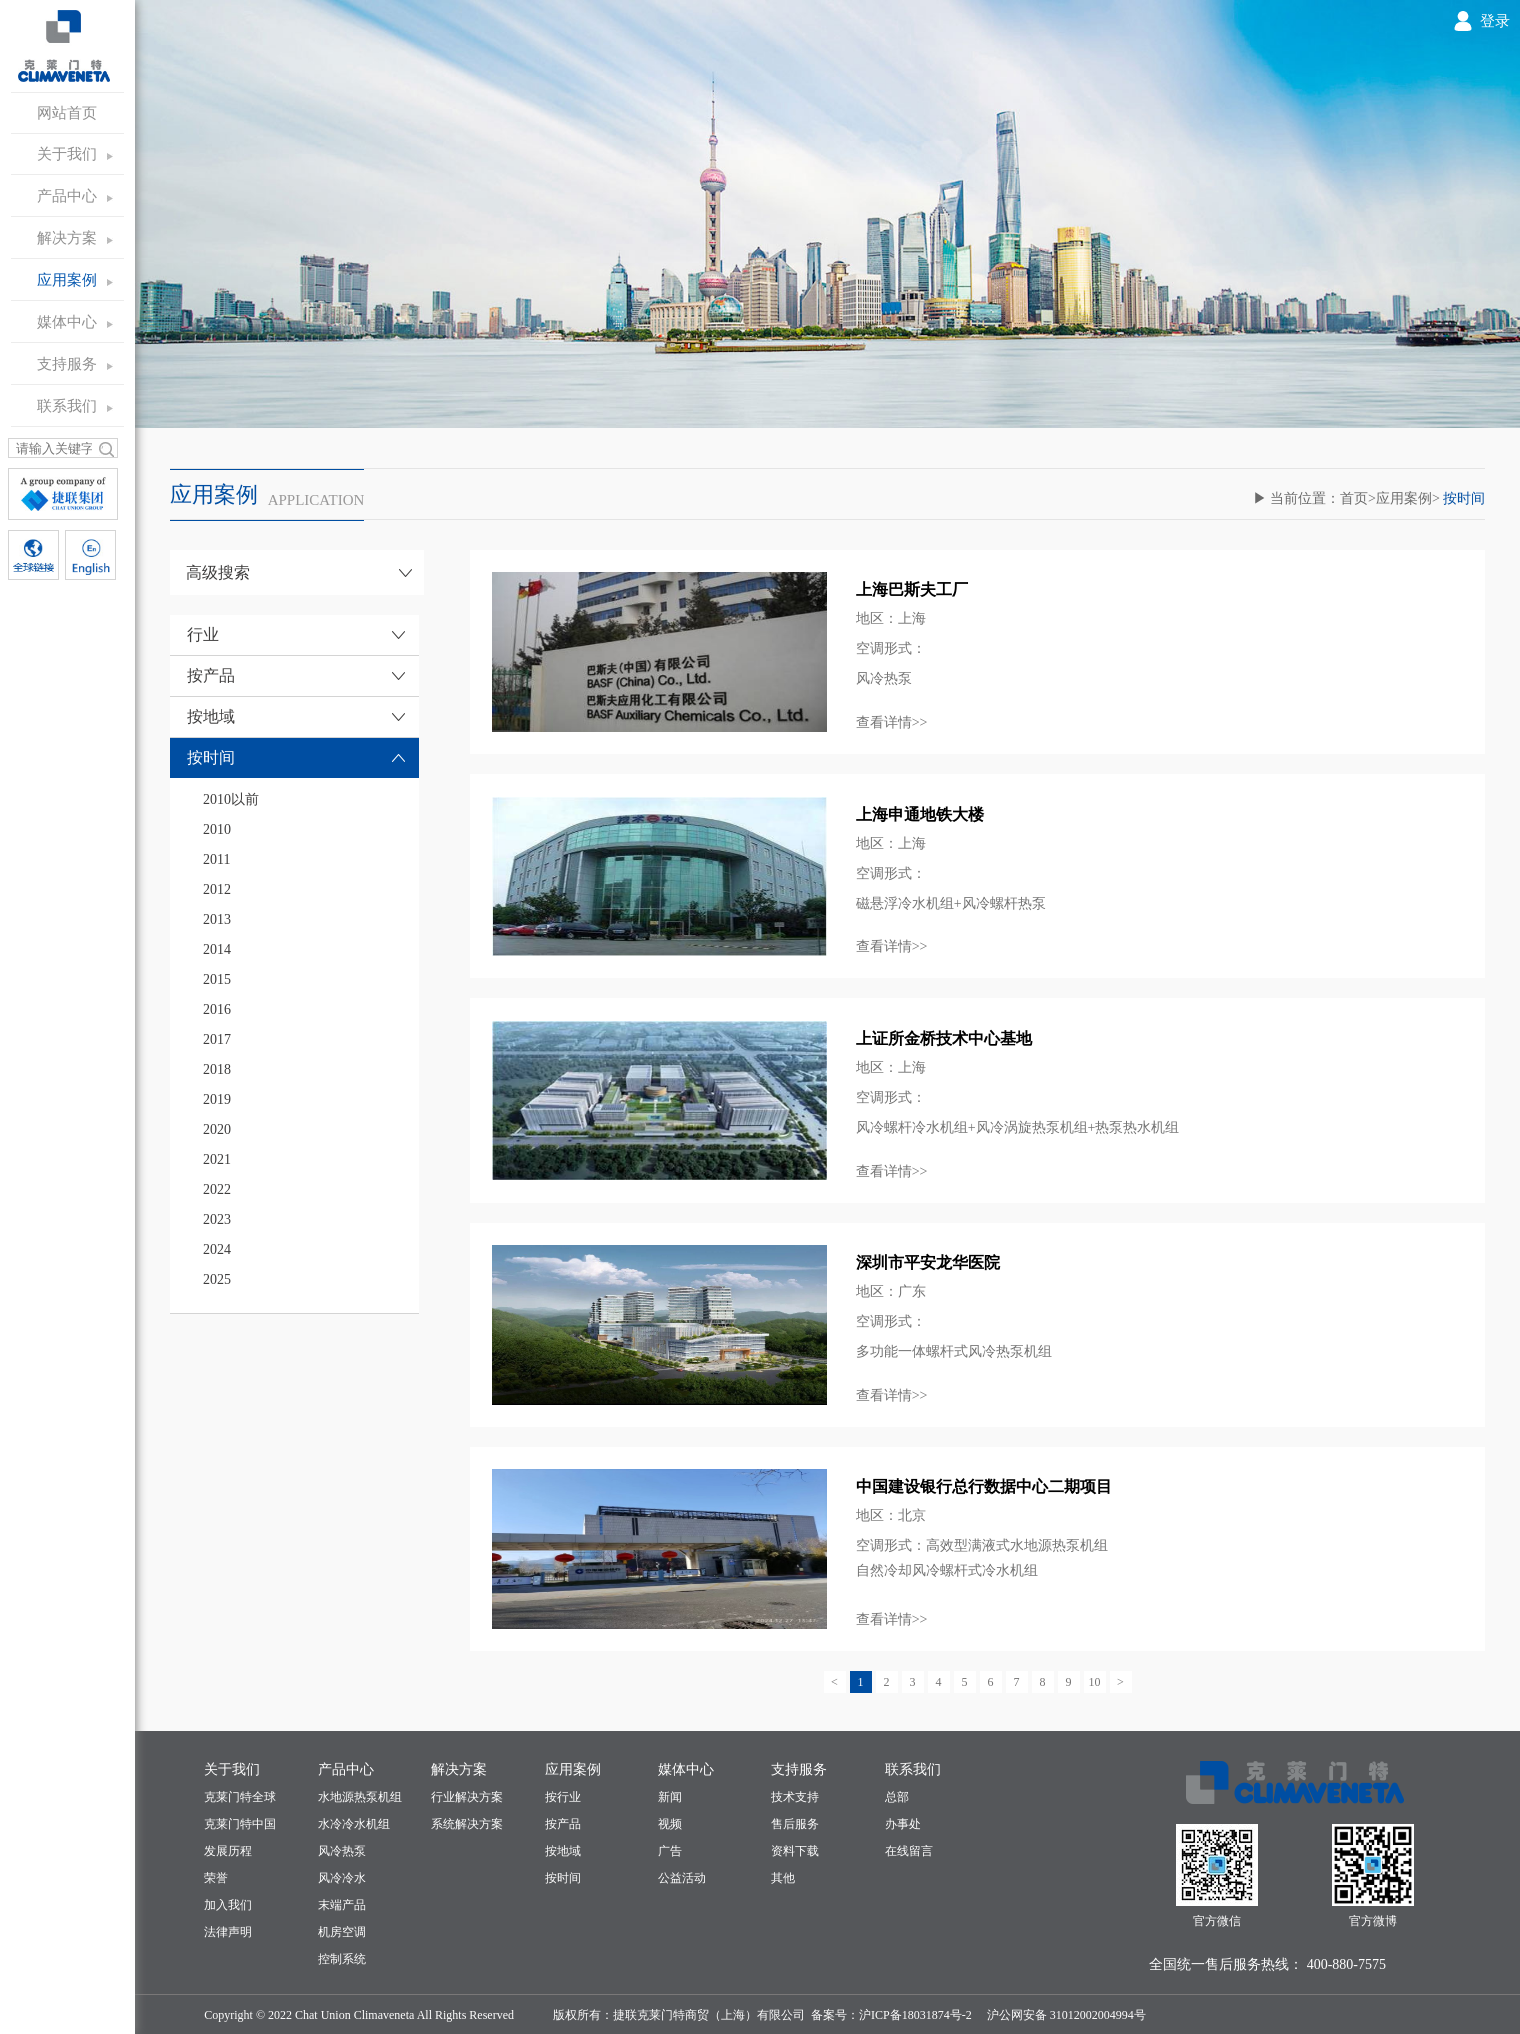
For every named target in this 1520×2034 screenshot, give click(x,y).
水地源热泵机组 (360, 1797)
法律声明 (228, 1932)
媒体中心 (67, 322)
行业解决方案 (467, 1797)
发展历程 (228, 1851)
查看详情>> (892, 722)
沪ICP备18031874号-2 (915, 2015)
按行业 (563, 1797)
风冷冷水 (342, 1878)
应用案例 (67, 280)
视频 (670, 1824)
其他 (783, 1878)
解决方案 (67, 238)
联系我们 (67, 406)
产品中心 (67, 196)
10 (1095, 1682)
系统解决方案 (467, 1824)
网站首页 (67, 113)
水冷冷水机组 (354, 1824)
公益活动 (682, 1878)
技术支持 (795, 1797)
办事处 (903, 1824)
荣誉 (216, 1878)
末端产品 (342, 1905)
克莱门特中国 (240, 1824)
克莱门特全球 (240, 1797)
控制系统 (342, 1959)
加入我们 (228, 1905)
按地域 (563, 1851)
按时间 (563, 1878)
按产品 (563, 1824)
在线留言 (909, 1851)
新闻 (670, 1797)
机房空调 (342, 1932)
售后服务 (795, 1824)
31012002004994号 (1096, 2015)
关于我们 (67, 154)
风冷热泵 (342, 1851)
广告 (670, 1851)
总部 (897, 1797)
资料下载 (795, 1851)
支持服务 (67, 364)
